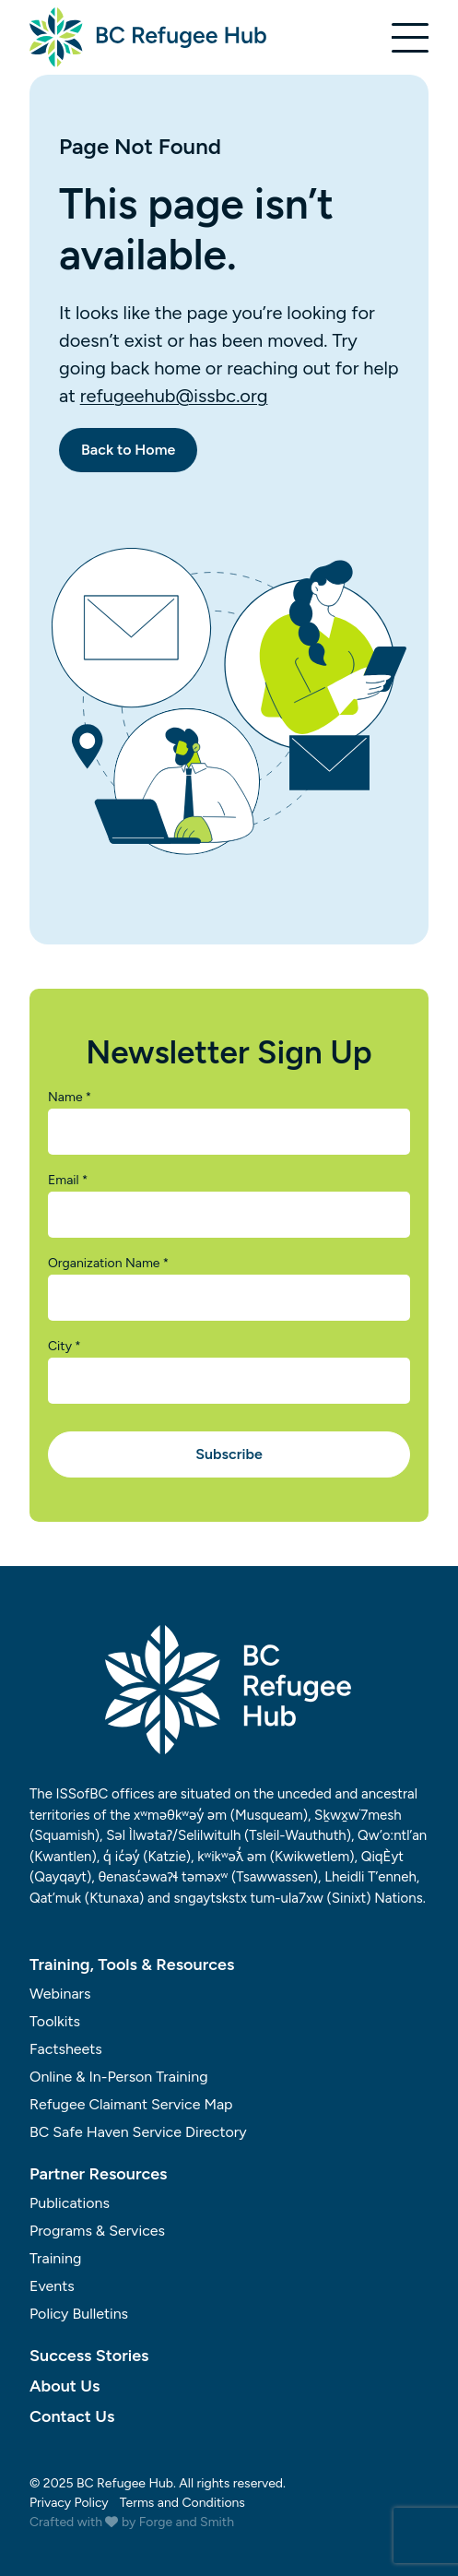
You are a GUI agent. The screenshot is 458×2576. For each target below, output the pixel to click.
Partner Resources (98, 2174)
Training (55, 2258)
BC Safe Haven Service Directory (138, 2132)
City (64, 1346)
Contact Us (71, 2416)
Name (69, 1097)
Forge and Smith (186, 2522)
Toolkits (54, 2021)
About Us (64, 2386)
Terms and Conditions (182, 2503)
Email (68, 1180)
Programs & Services (97, 2230)
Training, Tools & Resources (131, 1964)
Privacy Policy (69, 2503)
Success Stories (88, 2355)
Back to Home (128, 449)
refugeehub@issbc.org (174, 396)
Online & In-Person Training (118, 2076)
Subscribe (229, 1454)
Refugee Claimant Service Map (131, 2104)
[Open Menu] (410, 37)
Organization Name (108, 1263)
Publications (69, 2203)
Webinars (60, 1993)
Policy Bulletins (78, 2313)
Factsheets (65, 2049)
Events (52, 2286)
